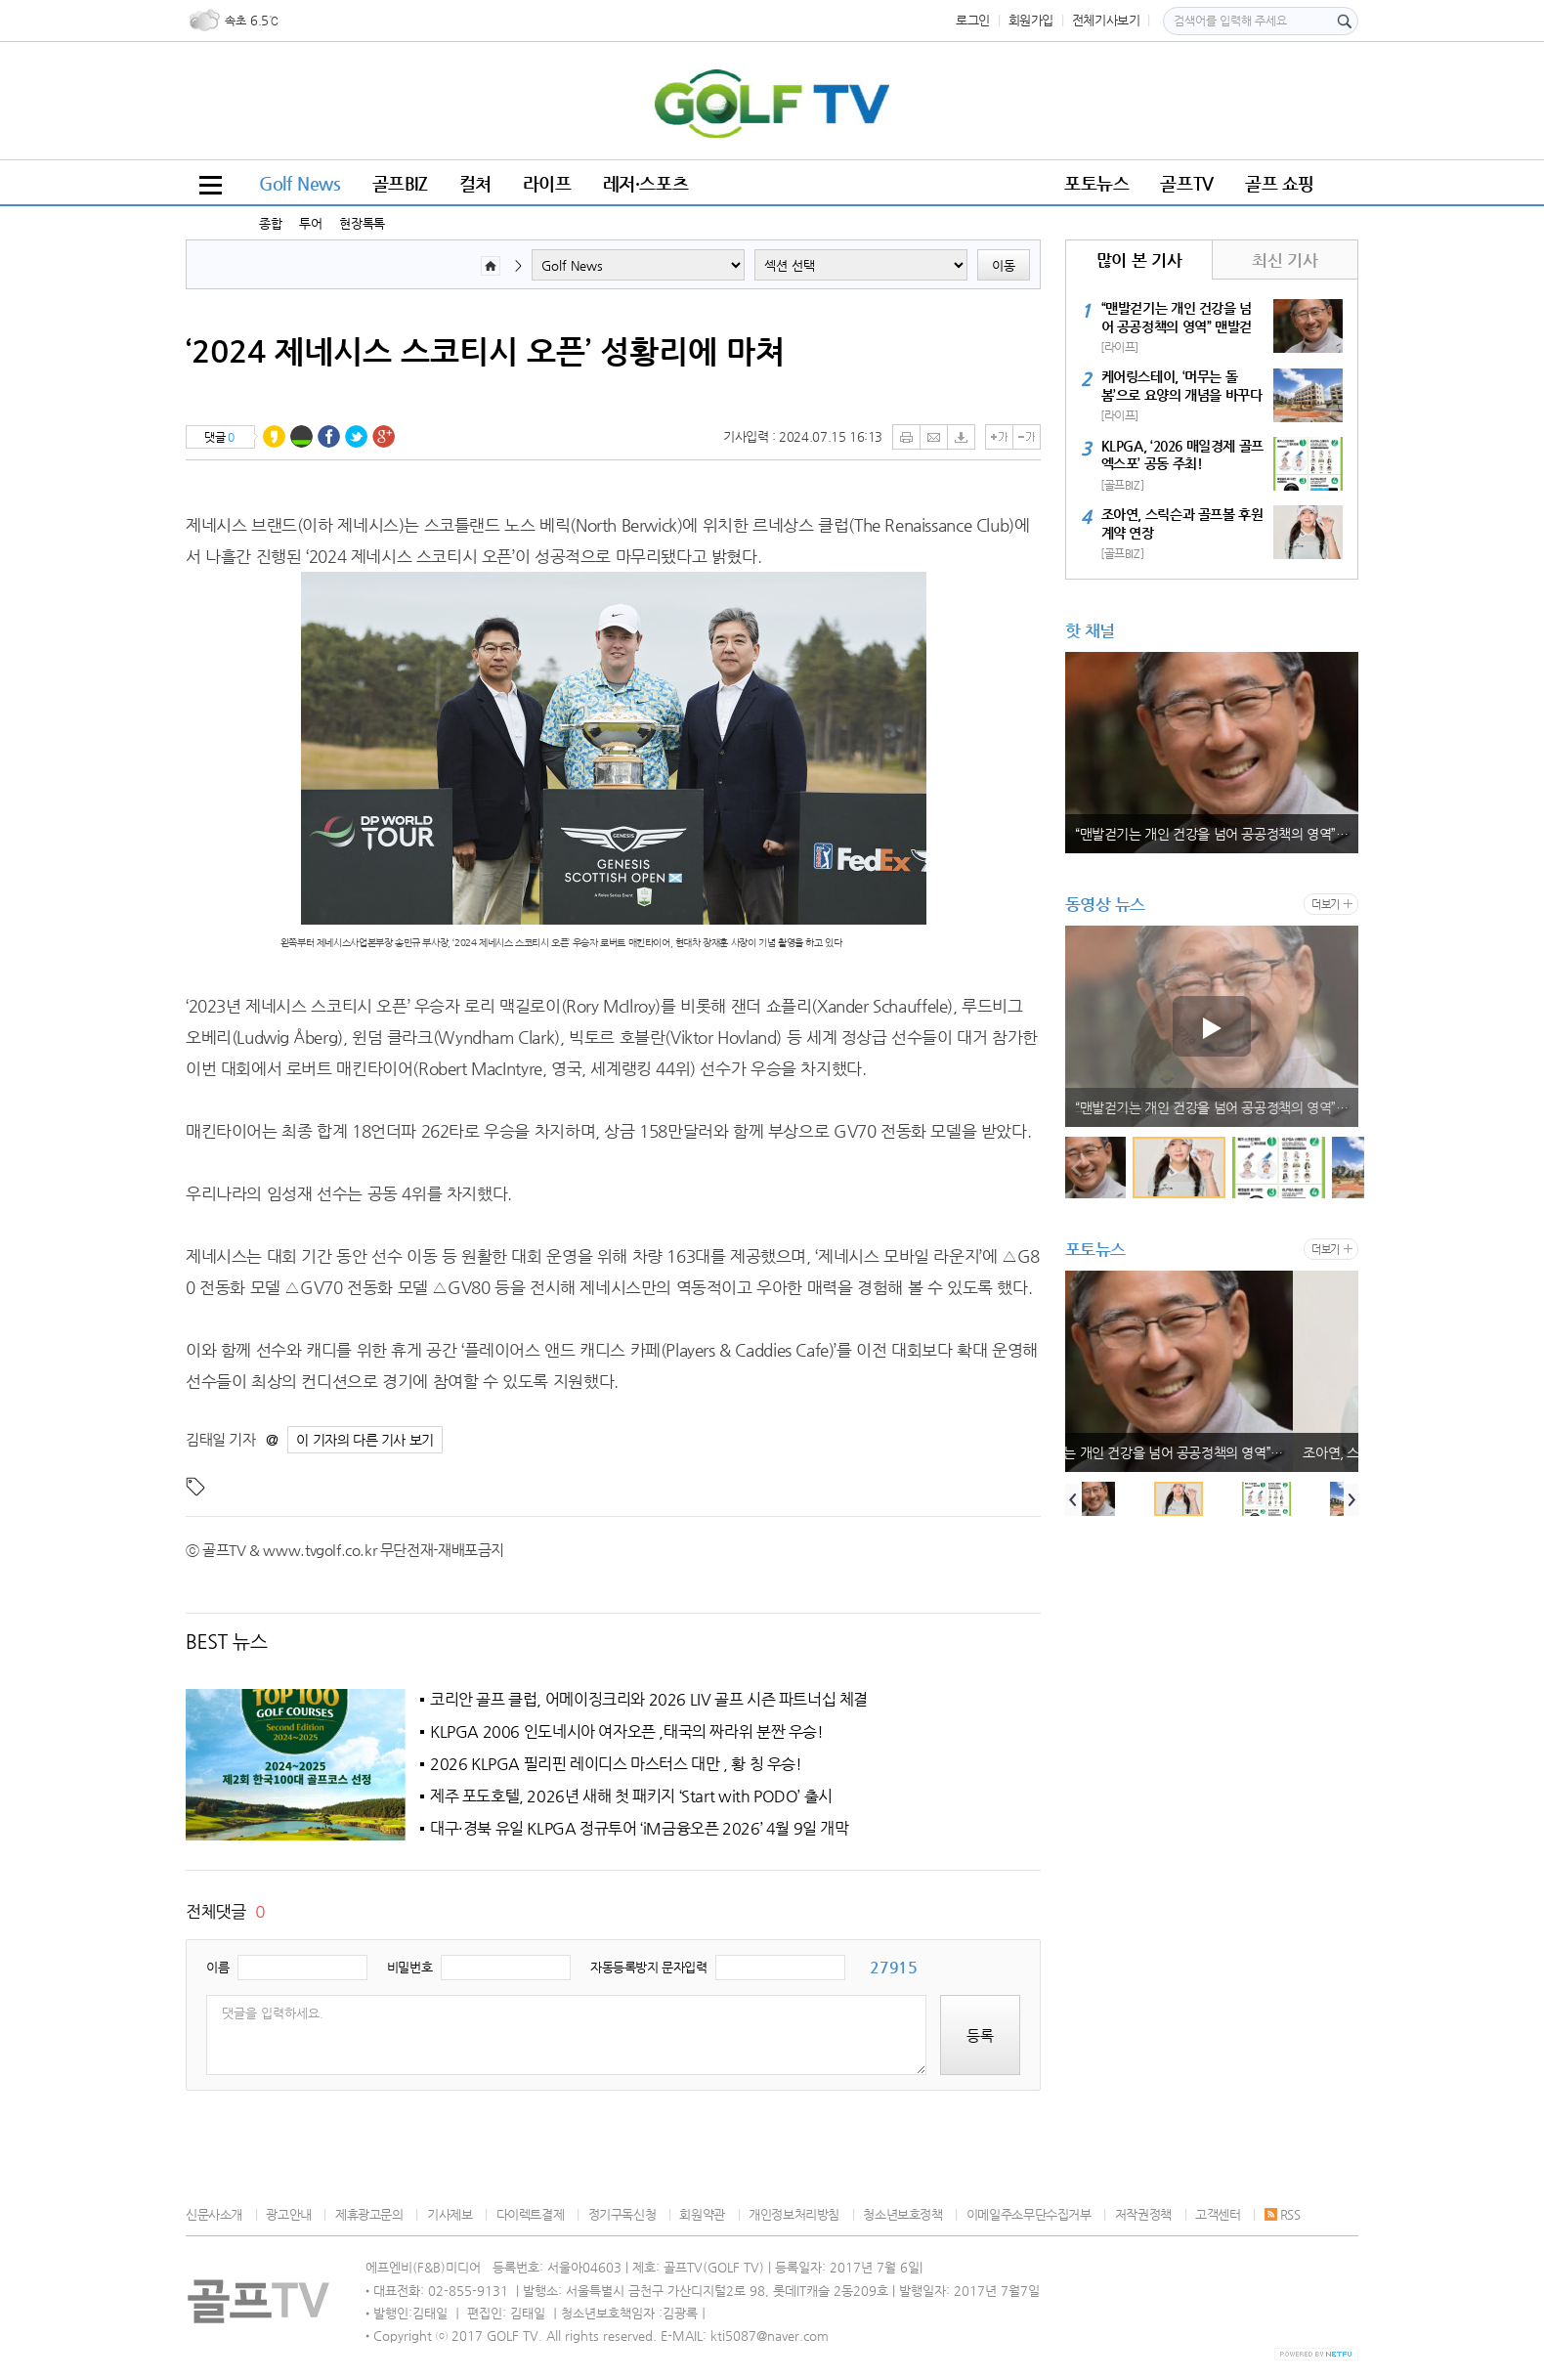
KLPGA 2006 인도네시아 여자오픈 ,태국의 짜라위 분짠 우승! (627, 1732)
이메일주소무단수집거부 (1029, 2214)
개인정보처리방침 (794, 2214)
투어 (310, 223)
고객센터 (1217, 2214)
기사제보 (449, 2214)
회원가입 (1030, 20)
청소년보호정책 (902, 2214)
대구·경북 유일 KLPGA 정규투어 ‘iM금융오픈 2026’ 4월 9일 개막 (639, 1829)
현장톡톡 (361, 223)
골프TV (1186, 183)
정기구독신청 (622, 2214)
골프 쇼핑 (1279, 183)
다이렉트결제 (530, 2214)
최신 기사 (1284, 260)
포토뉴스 (1096, 183)
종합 (270, 223)
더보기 (1325, 904)
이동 (1003, 265)
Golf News (300, 183)
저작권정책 (1143, 2214)
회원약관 (701, 2214)
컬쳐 (475, 183)
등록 (980, 2035)
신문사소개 (214, 2214)
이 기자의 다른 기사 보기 (365, 1440)
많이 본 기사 (1138, 260)
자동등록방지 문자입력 (649, 1967)
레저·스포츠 (646, 183)
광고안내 (288, 2214)
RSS (1283, 2214)
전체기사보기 (1106, 20)
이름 (217, 1967)
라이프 (547, 183)
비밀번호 (409, 1967)
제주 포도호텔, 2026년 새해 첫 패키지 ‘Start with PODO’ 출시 (631, 1796)
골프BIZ (400, 183)
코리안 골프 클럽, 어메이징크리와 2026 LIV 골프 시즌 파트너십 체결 (649, 1700)
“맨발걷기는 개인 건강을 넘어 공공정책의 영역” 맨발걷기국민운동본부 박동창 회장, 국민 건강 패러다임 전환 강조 (1216, 834)
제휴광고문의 (369, 2214)
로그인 (973, 20)
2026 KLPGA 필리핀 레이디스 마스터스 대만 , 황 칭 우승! (616, 1764)
